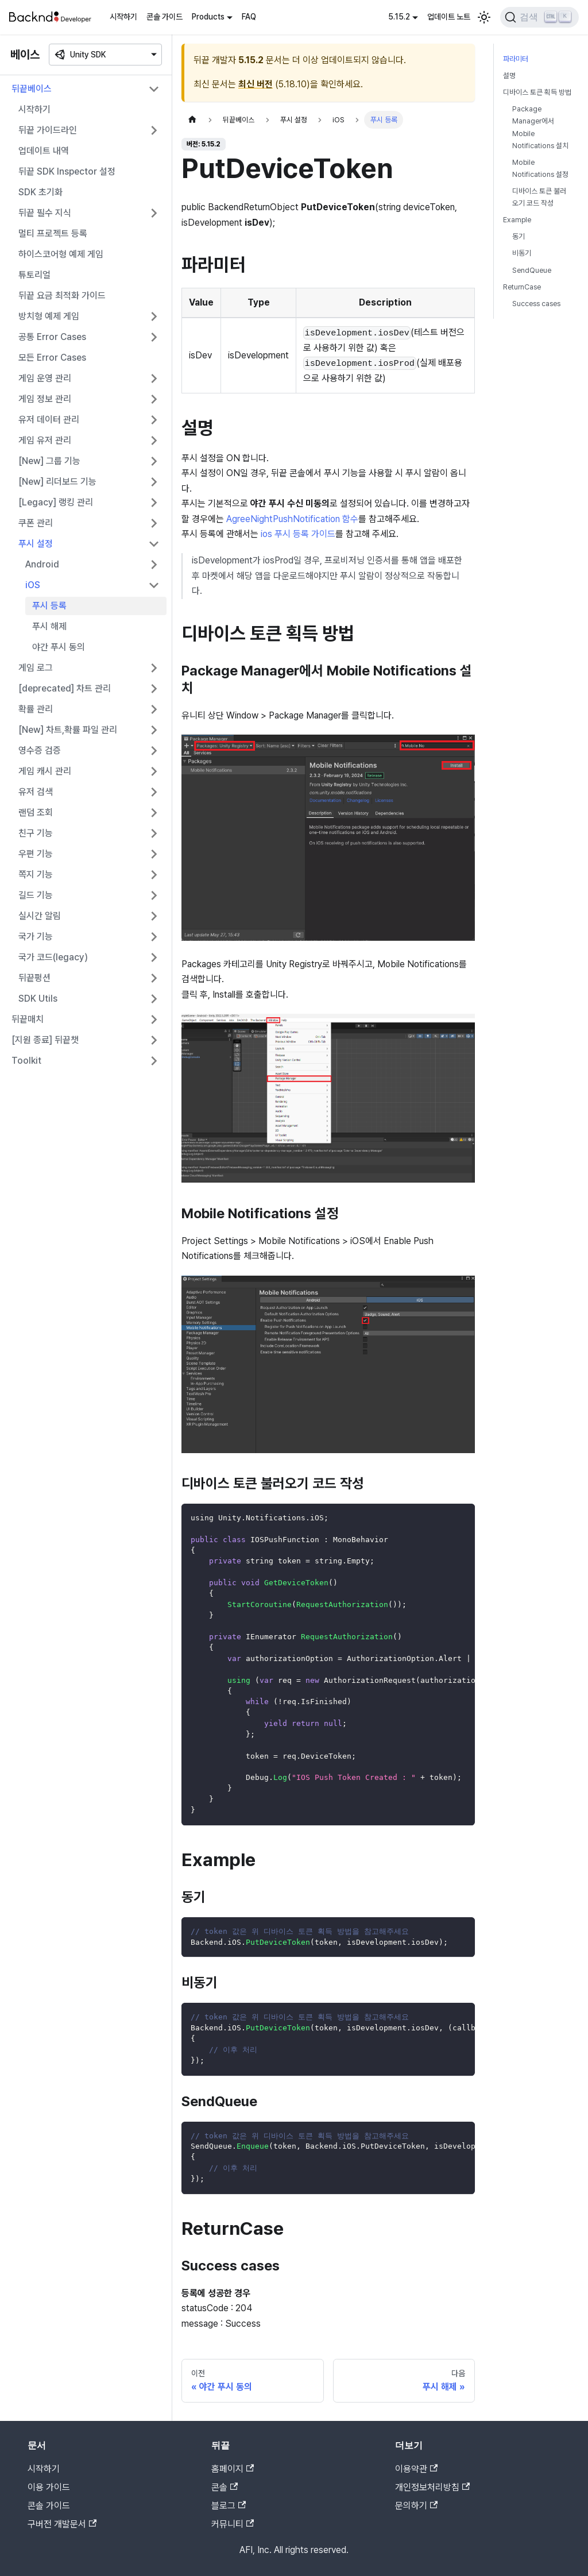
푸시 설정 (35, 543)
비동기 (521, 253)
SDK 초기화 (40, 192)
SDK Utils (37, 998)
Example (517, 219)
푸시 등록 (49, 605)
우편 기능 (35, 853)
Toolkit (26, 1060)
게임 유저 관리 (44, 440)
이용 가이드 (49, 2487)
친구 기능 (35, 833)
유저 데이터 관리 (48, 419)
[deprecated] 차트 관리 (64, 688)
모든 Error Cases (52, 357)
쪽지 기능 (35, 874)
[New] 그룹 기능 (49, 460)
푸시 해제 (49, 626)
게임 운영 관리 (44, 378)
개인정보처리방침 (432, 2487)
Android (42, 564)
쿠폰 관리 (35, 522)
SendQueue (531, 270)
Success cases (536, 303)
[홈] (192, 120)
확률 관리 (35, 709)
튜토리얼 (34, 274)
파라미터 (515, 59)
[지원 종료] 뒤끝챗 (45, 1039)
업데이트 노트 (448, 16)
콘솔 (224, 2487)
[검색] (539, 17)
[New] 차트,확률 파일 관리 (67, 729)
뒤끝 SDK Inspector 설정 (66, 171)
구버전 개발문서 (62, 2524)
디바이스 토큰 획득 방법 (537, 92)
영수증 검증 (39, 750)
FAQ (249, 16)
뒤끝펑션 (34, 977)
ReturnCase (522, 287)
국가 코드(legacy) (53, 957)
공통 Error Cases (52, 336)
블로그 (228, 2505)
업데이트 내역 (43, 150)
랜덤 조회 (35, 812)
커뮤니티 (232, 2524)
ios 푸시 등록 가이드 (298, 533)
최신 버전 (255, 84)
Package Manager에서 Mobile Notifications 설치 (540, 127)
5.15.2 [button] (399, 16)
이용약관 (416, 2468)
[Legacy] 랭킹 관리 (55, 502)
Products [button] (208, 16)
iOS (32, 585)
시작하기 (123, 16)
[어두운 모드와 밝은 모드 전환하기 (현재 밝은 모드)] (484, 17)
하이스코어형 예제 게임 (60, 254)
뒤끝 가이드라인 (47, 130)
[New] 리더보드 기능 (57, 481)
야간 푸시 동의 (58, 647)
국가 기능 (35, 936)
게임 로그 (35, 667)
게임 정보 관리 (44, 398)
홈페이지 (232, 2468)
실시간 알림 (39, 915)
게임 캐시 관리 (44, 771)
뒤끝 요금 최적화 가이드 (62, 295)
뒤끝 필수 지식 (44, 212)
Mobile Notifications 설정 (540, 168)
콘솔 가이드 (164, 16)
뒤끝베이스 (31, 88)
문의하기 (416, 2505)
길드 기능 (35, 895)
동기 (518, 236)
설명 (509, 75)
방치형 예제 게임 (48, 316)
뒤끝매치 (27, 1019)
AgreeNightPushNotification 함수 (292, 518)
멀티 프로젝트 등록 (52, 233)
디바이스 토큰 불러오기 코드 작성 (539, 197)
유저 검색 (35, 791)
